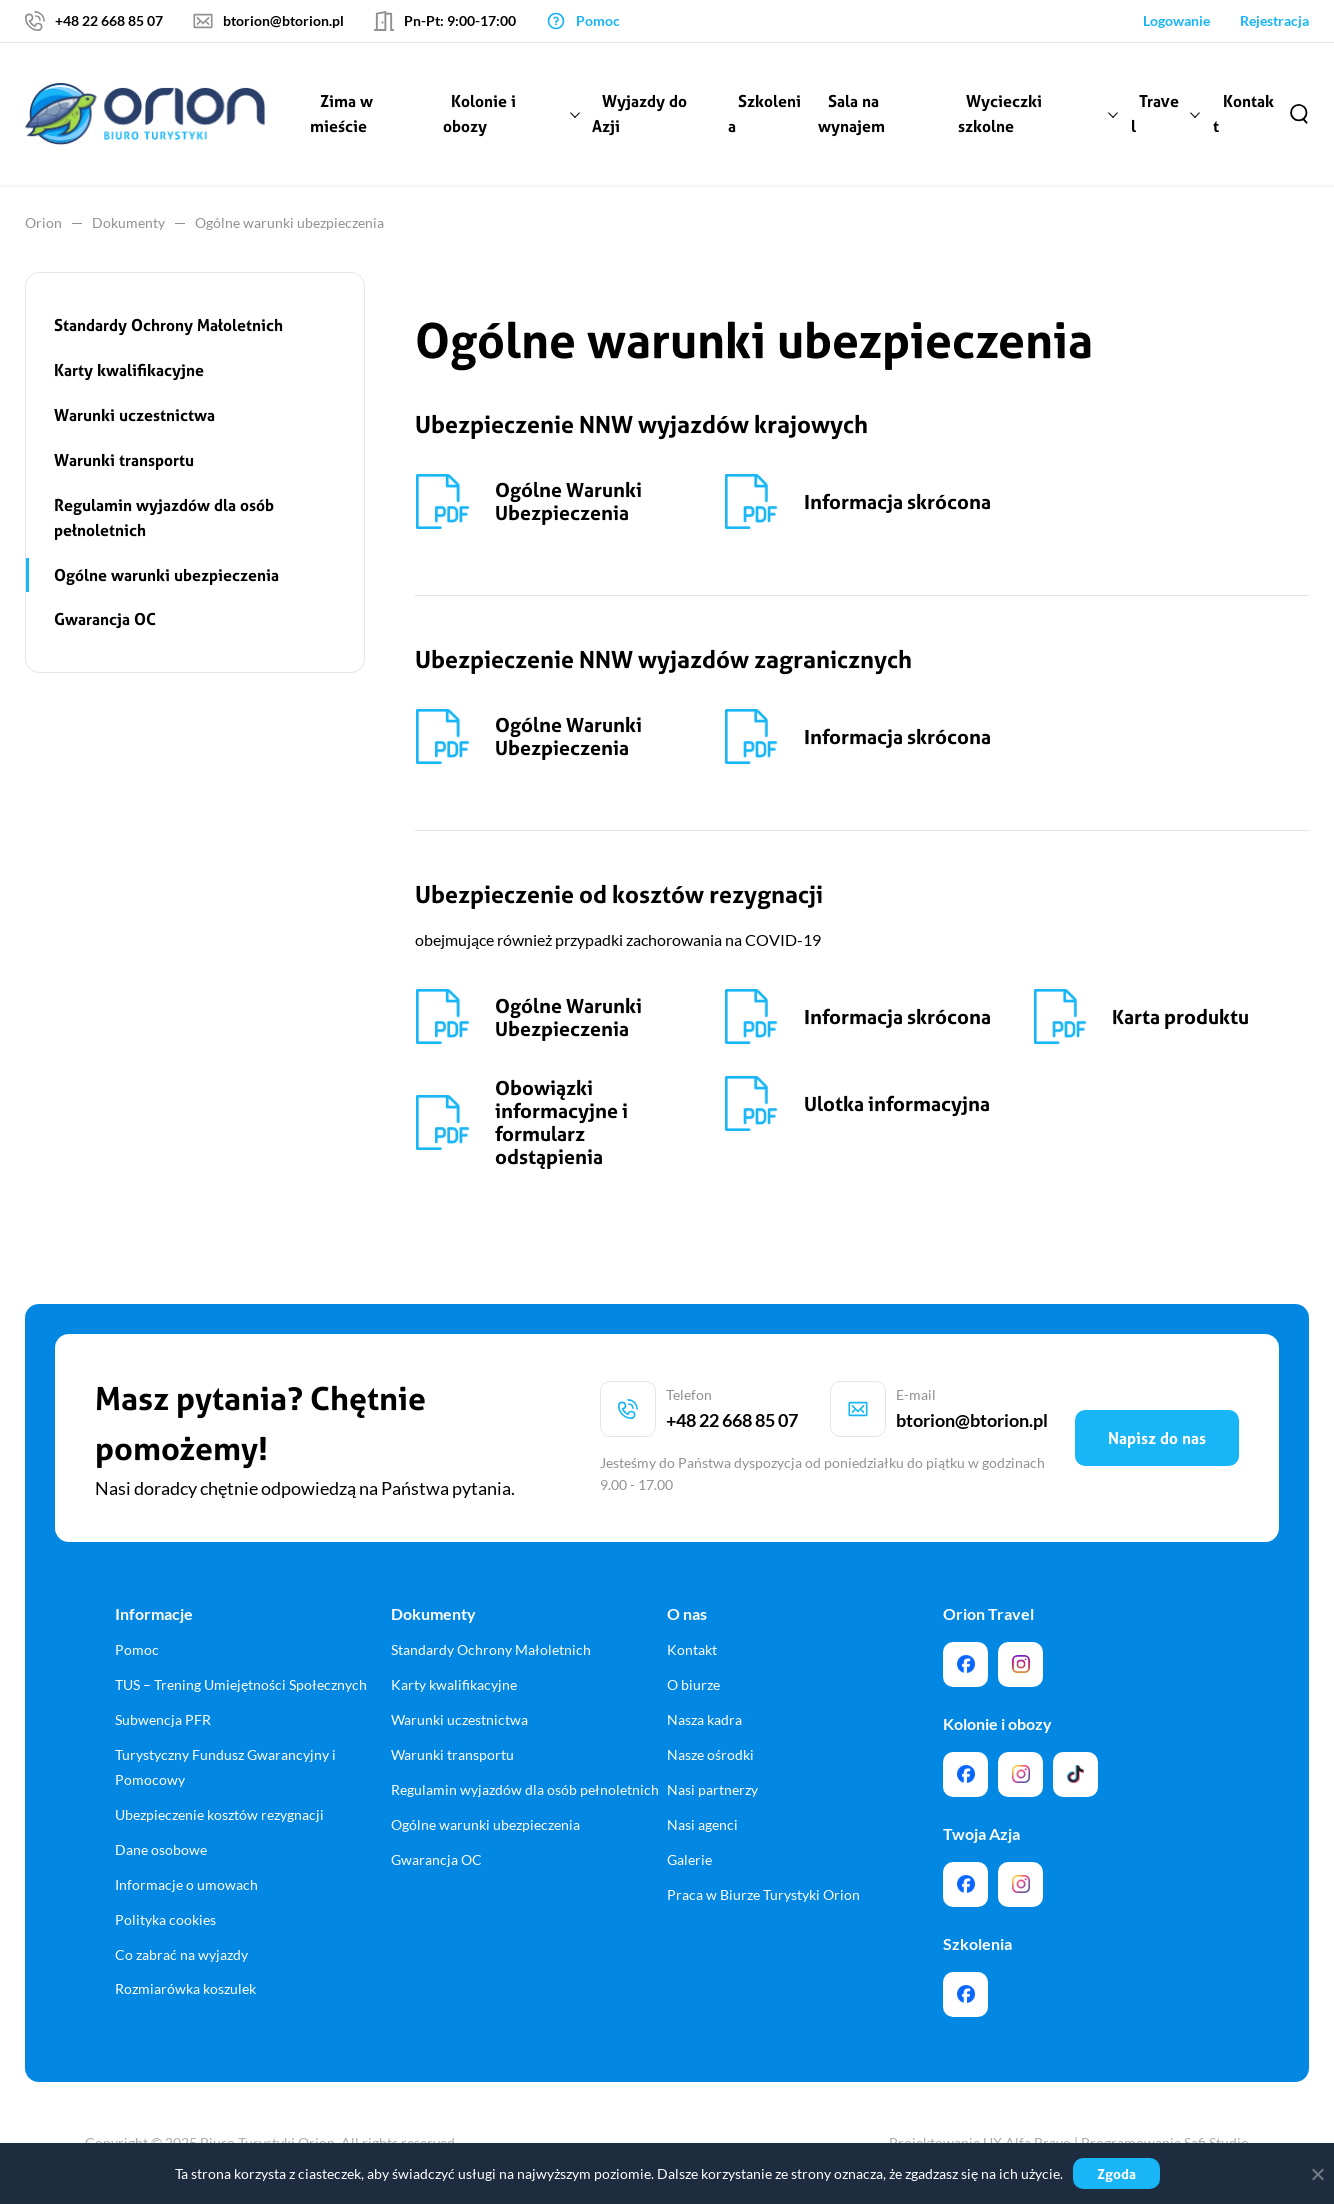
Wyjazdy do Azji (639, 113)
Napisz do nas (1157, 1438)
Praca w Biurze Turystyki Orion (763, 1894)
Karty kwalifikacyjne (129, 370)
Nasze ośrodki (710, 1754)
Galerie (689, 1859)
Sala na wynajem (851, 113)
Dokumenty (128, 222)
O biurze (693, 1684)
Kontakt (1243, 113)
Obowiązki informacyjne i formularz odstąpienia (561, 1122)
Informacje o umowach (186, 1884)
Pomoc (137, 1649)
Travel (1155, 113)
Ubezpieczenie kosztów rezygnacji (219, 1814)
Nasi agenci (702, 1824)
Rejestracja (1274, 20)
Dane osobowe (161, 1849)
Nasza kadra (704, 1719)
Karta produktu (1180, 1016)
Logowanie (1176, 20)
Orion (43, 222)
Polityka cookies (165, 1919)
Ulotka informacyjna (897, 1103)
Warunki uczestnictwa (134, 415)
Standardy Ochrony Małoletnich (168, 325)
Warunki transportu (124, 460)
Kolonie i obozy (479, 113)
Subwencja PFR (163, 1719)
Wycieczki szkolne (1000, 113)
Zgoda (1116, 2173)
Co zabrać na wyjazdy (181, 1954)
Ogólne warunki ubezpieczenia (166, 575)
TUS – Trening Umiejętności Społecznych (241, 1684)
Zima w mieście (341, 113)
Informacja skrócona (897, 501)
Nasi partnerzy (712, 1789)
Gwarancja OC (105, 619)
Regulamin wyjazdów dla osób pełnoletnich (164, 517)
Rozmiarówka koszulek (185, 1988)
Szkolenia (764, 113)
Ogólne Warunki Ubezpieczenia (568, 501)
